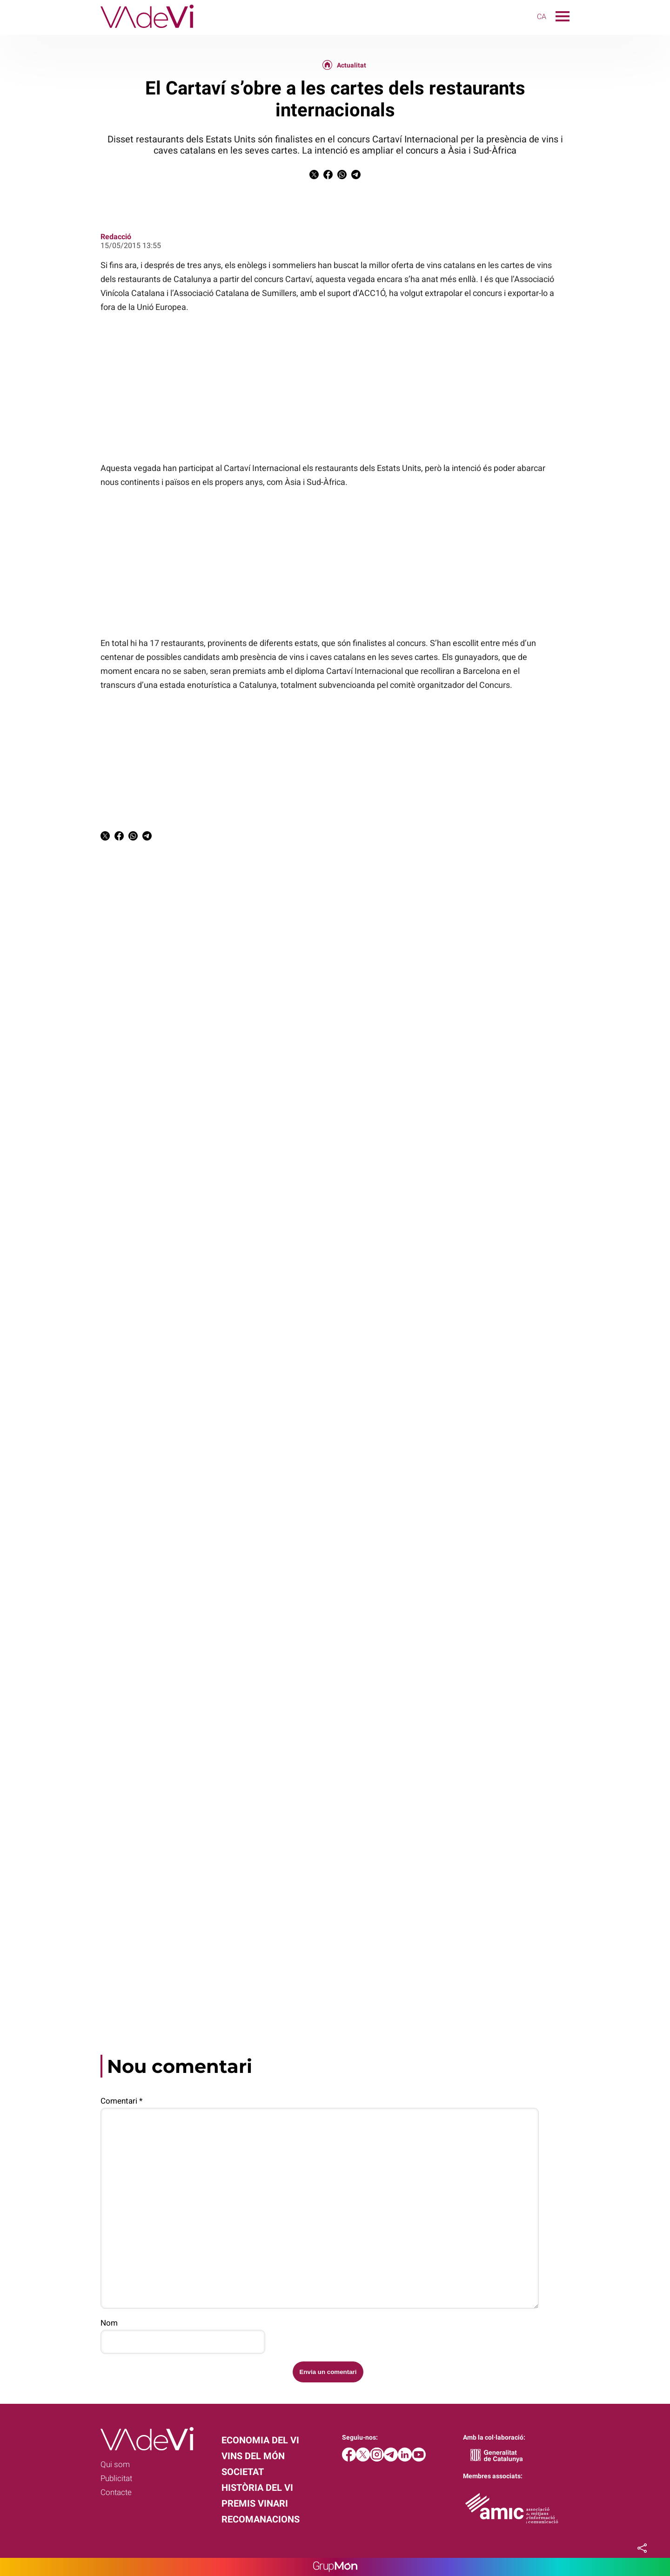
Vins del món (253, 2456)
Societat (242, 2471)
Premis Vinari (254, 2503)
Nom (109, 2322)
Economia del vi (260, 2440)
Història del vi (257, 2487)
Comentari (121, 2100)
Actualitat (351, 65)
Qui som (115, 2464)
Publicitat (116, 2478)
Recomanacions (260, 2519)
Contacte (116, 2492)
